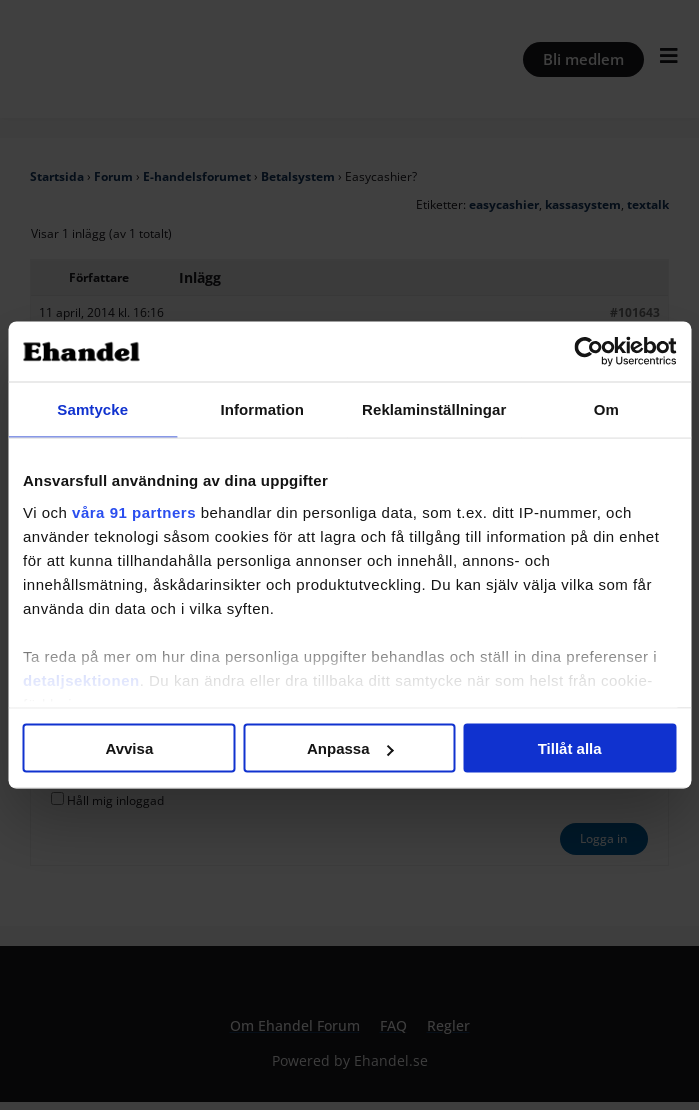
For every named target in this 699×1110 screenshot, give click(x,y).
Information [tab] (262, 409)
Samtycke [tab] (92, 409)
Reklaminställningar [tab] (434, 409)
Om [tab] (606, 409)
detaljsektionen (81, 679)
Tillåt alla (570, 748)
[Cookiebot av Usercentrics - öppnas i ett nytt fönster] (588, 352)
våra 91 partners (134, 511)
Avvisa (129, 748)
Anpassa (350, 748)
